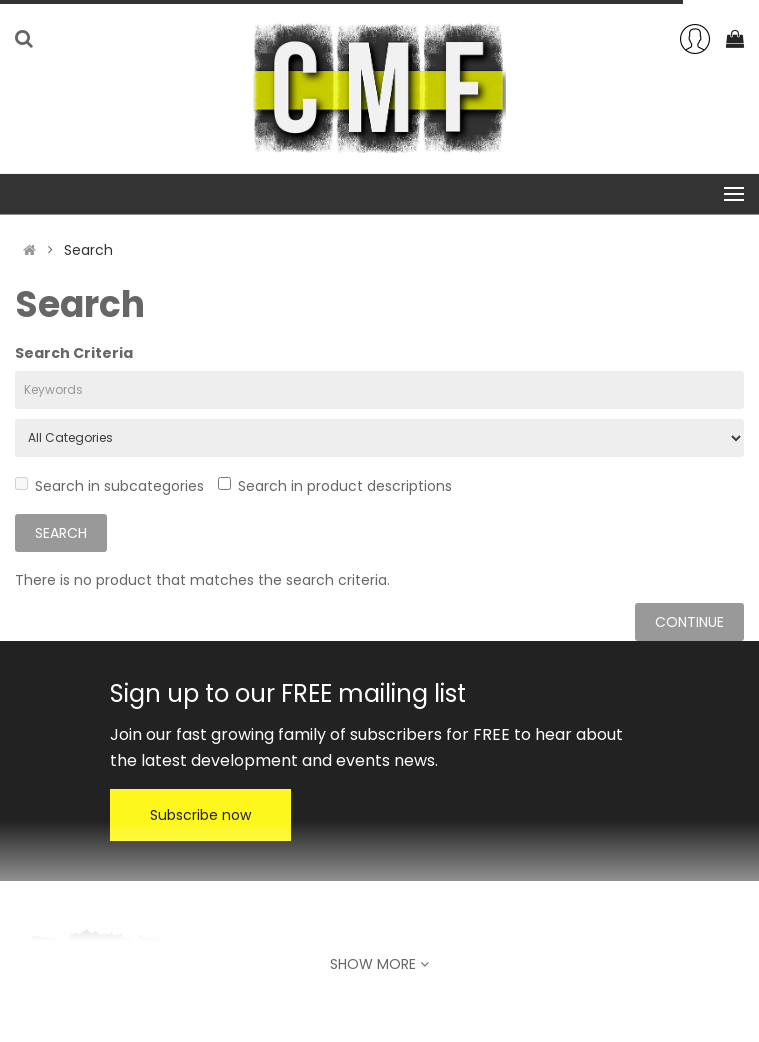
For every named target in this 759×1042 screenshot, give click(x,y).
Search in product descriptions (335, 486)
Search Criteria (74, 353)
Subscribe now (200, 815)
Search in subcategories (109, 486)
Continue (689, 622)
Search (88, 250)
